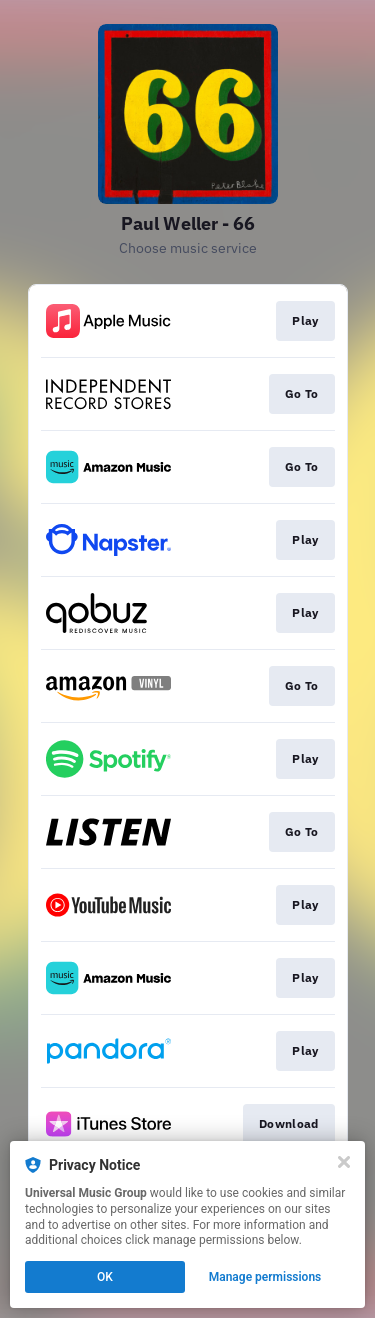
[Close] (344, 1162)
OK (105, 1277)
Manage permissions (265, 1277)
